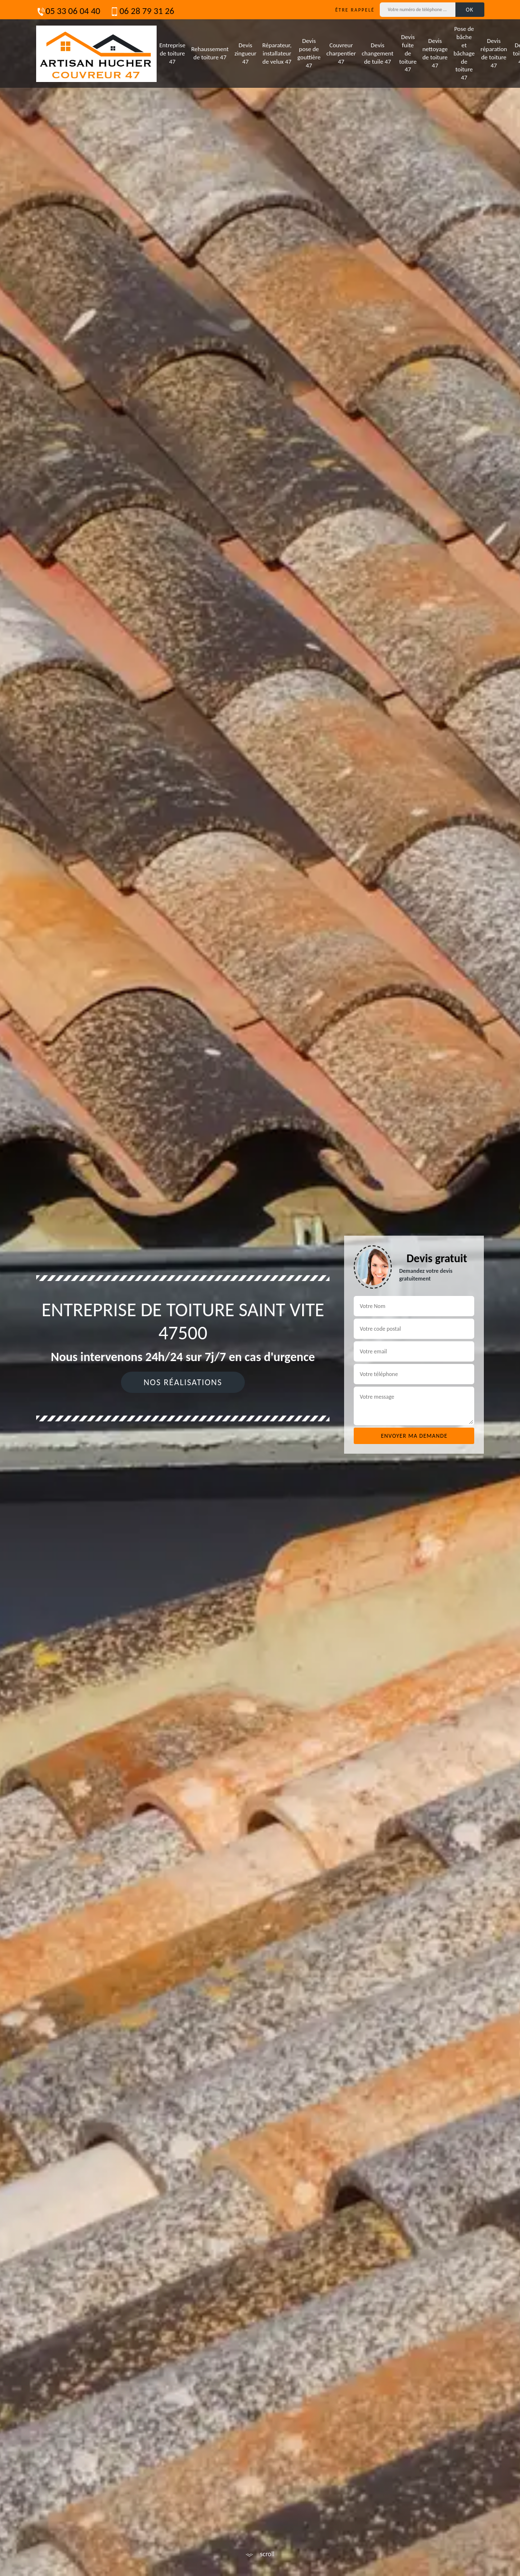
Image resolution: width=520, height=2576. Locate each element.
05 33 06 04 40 (68, 10)
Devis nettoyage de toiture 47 (435, 53)
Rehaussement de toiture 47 (210, 53)
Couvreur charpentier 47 (341, 53)
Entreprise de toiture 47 (173, 53)
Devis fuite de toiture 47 (407, 53)
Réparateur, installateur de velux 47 (277, 53)
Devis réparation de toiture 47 (493, 53)
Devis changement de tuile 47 (378, 53)
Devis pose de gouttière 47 (308, 53)
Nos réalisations (183, 1382)
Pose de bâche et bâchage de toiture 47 (464, 53)
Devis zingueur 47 (245, 53)
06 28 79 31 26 (142, 10)
